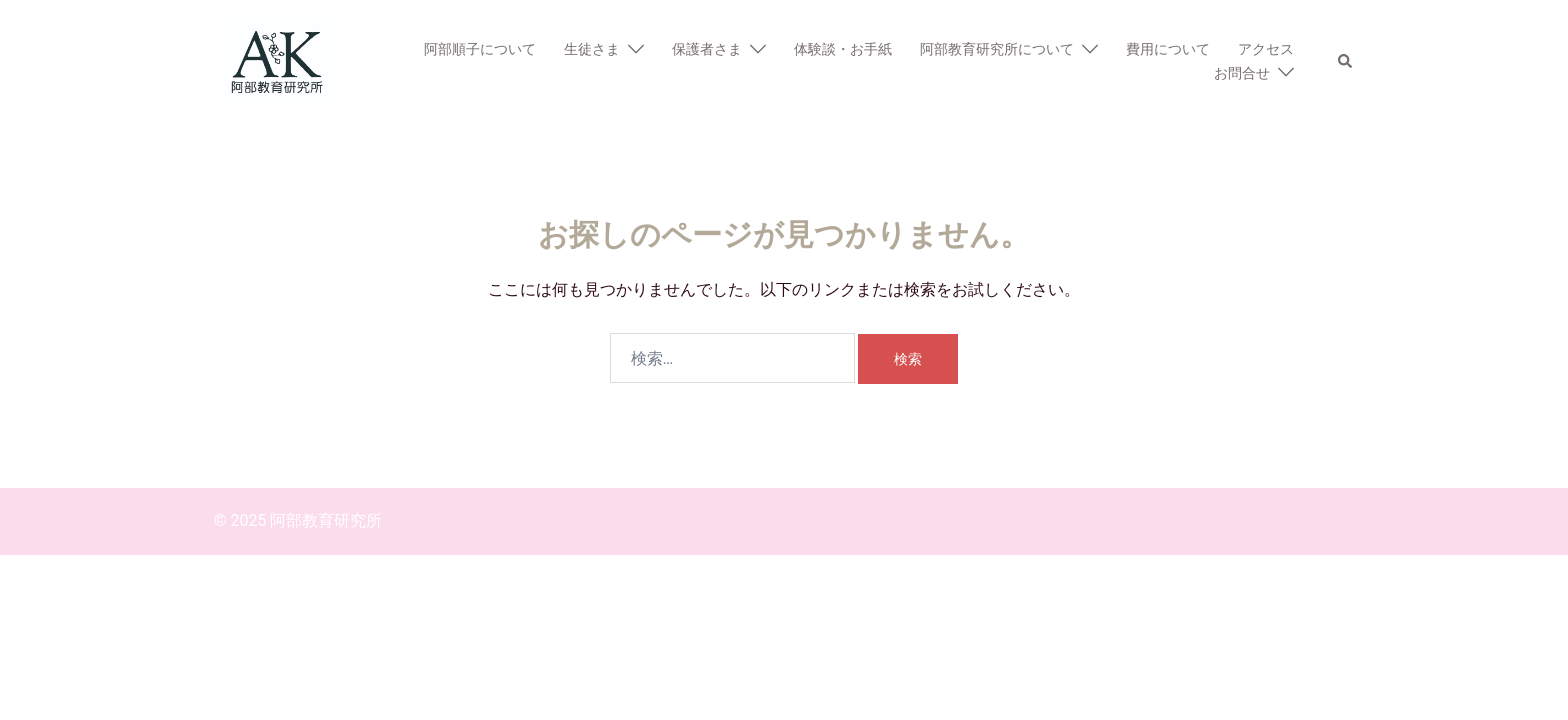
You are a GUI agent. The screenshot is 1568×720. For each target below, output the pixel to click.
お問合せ (1242, 73)
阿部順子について (480, 49)
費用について (1168, 49)
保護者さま (707, 49)
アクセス (1266, 49)
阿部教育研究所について (997, 49)
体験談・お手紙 (843, 49)
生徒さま (592, 49)
